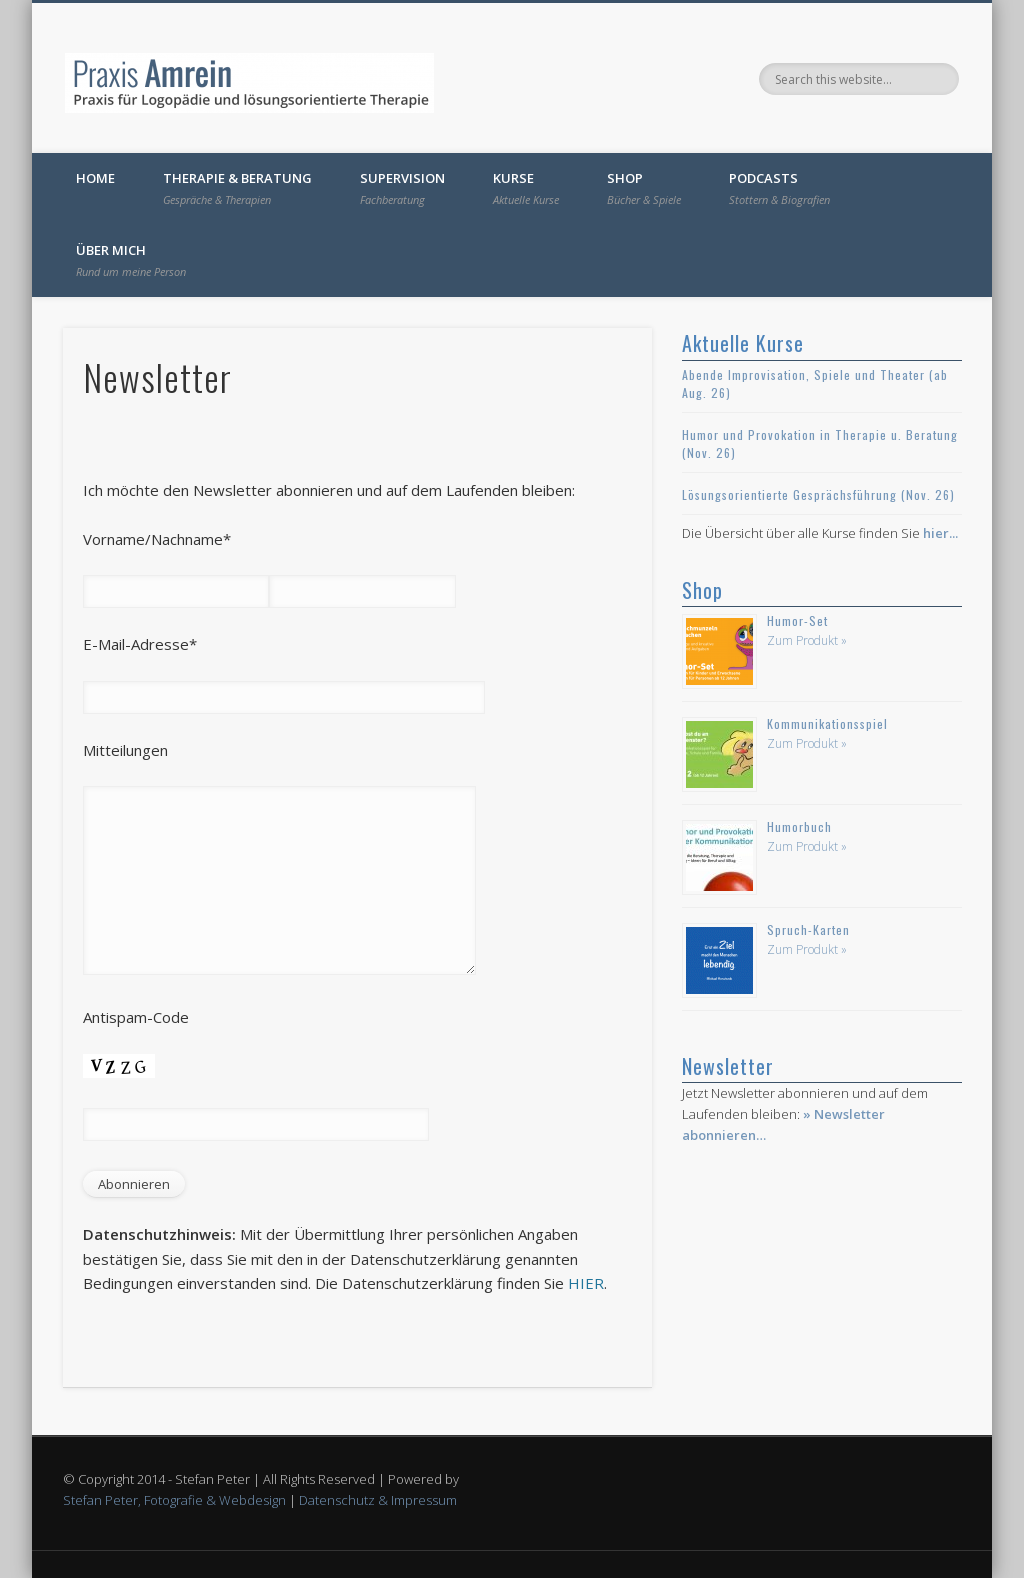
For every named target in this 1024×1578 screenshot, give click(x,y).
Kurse (526, 188)
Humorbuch (799, 826)
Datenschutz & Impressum (378, 1500)
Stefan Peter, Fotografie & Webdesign (174, 1500)
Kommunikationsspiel (827, 723)
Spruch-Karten (808, 929)
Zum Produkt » (807, 640)
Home (95, 178)
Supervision (402, 188)
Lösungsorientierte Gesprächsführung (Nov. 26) (818, 494)
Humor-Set (797, 620)
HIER (586, 1283)
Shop (644, 188)
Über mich (131, 260)
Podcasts (779, 188)
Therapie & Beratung (237, 188)
